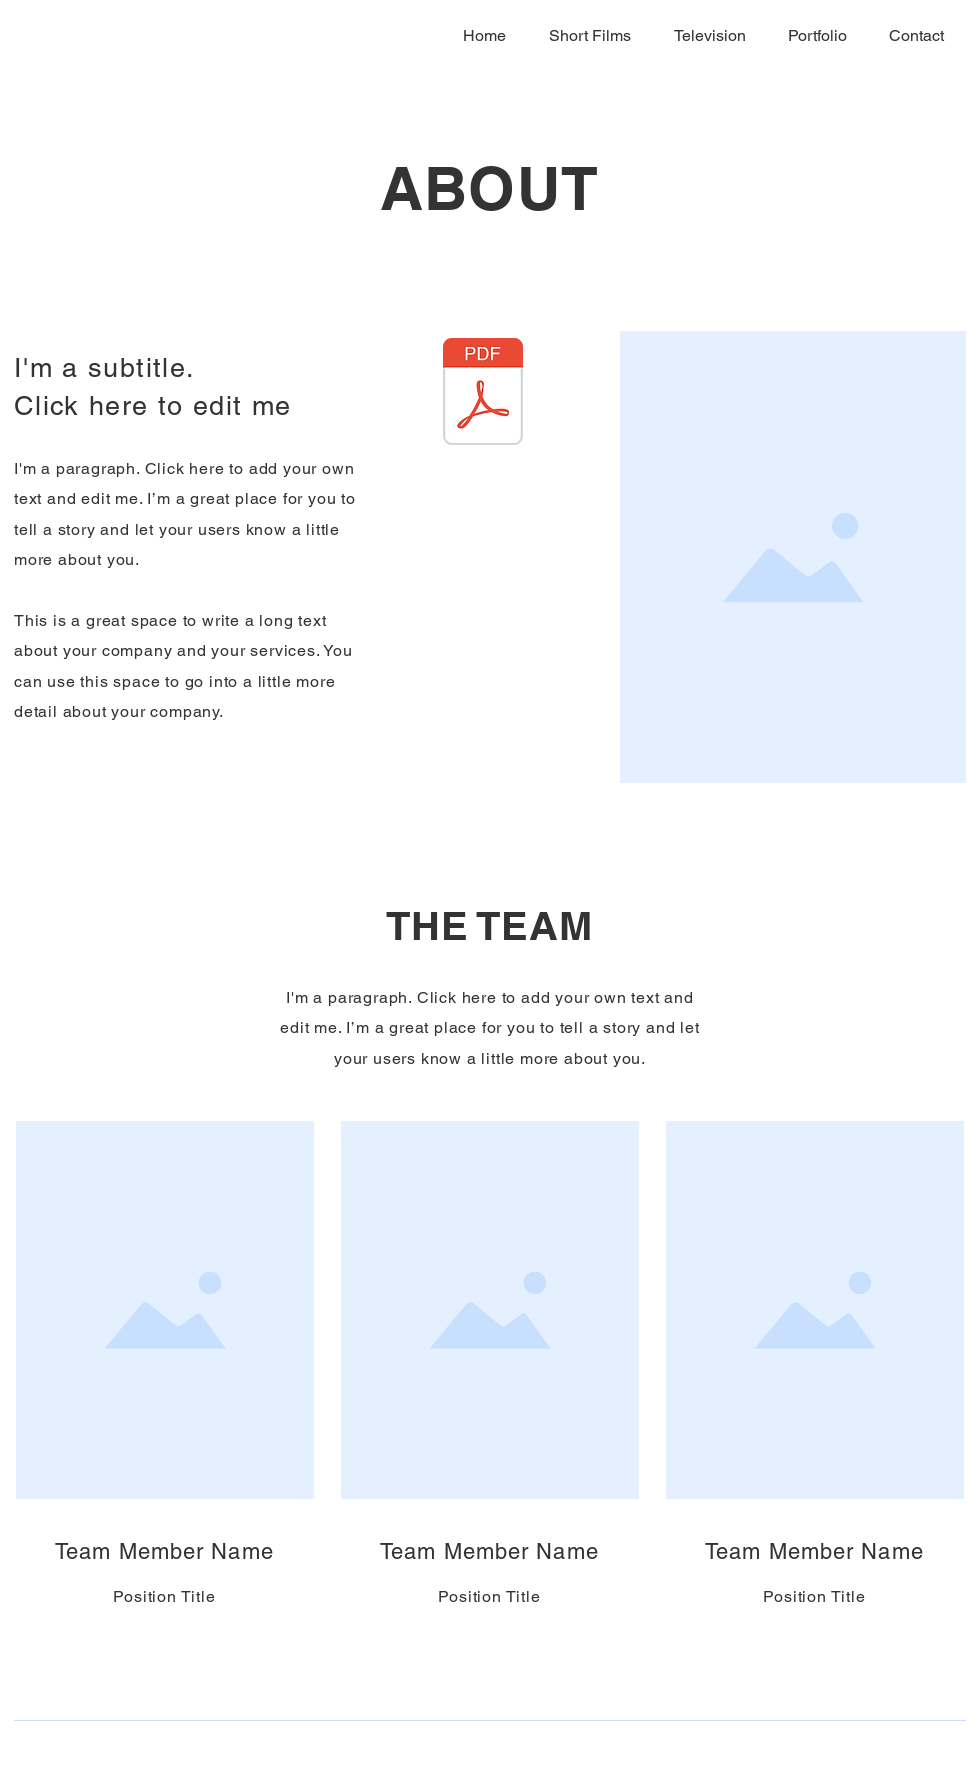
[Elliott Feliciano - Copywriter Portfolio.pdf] (483, 394)
